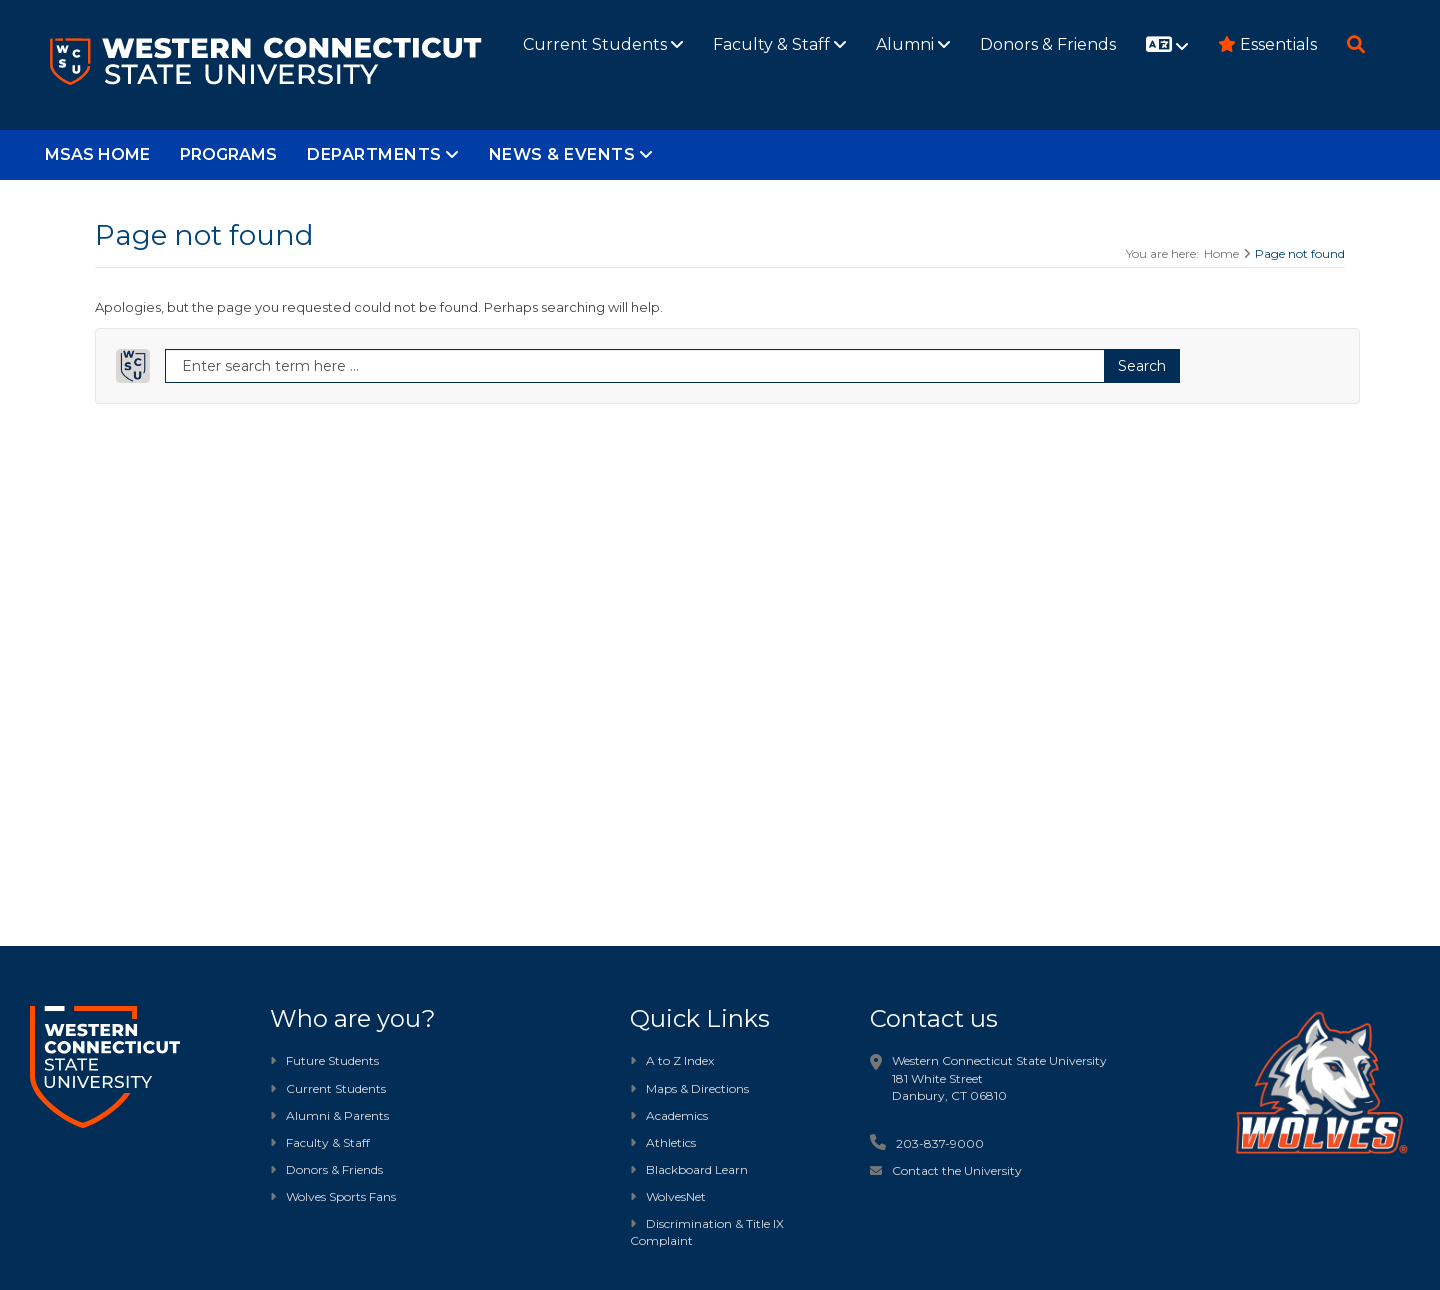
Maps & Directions (689, 1088)
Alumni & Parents (337, 1115)
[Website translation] (1167, 46)
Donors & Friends (1048, 44)
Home (1221, 253)
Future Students (324, 1060)
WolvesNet (668, 1196)
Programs (228, 154)
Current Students (603, 44)
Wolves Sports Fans (341, 1196)
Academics (669, 1115)
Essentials (1267, 44)
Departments (383, 154)
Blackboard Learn (689, 1169)
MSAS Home (97, 154)
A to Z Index (672, 1060)
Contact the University (957, 1170)
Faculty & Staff (779, 44)
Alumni (913, 44)
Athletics (663, 1142)
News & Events (571, 154)
